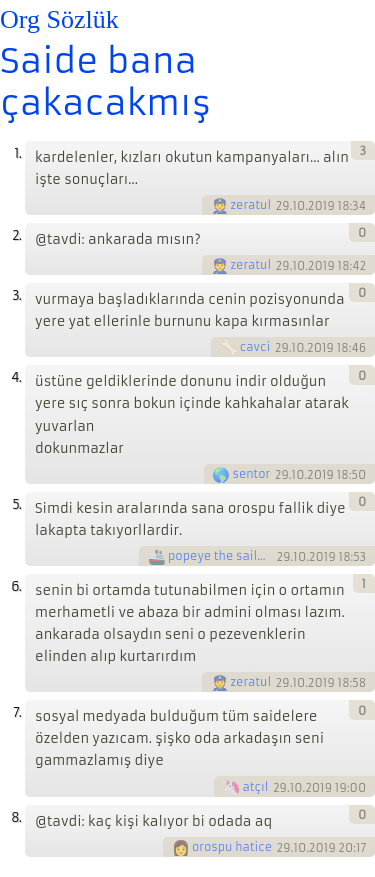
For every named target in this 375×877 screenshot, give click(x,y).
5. (16, 504)
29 (283, 206)
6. (16, 586)
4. (16, 377)
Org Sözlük (59, 19)
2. (16, 235)
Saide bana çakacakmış (105, 82)
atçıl (256, 787)
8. (16, 817)
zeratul (251, 205)
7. (17, 712)
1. (17, 153)
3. (16, 295)
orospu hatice (232, 847)
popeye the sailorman (221, 556)
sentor (251, 474)
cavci (255, 347)
